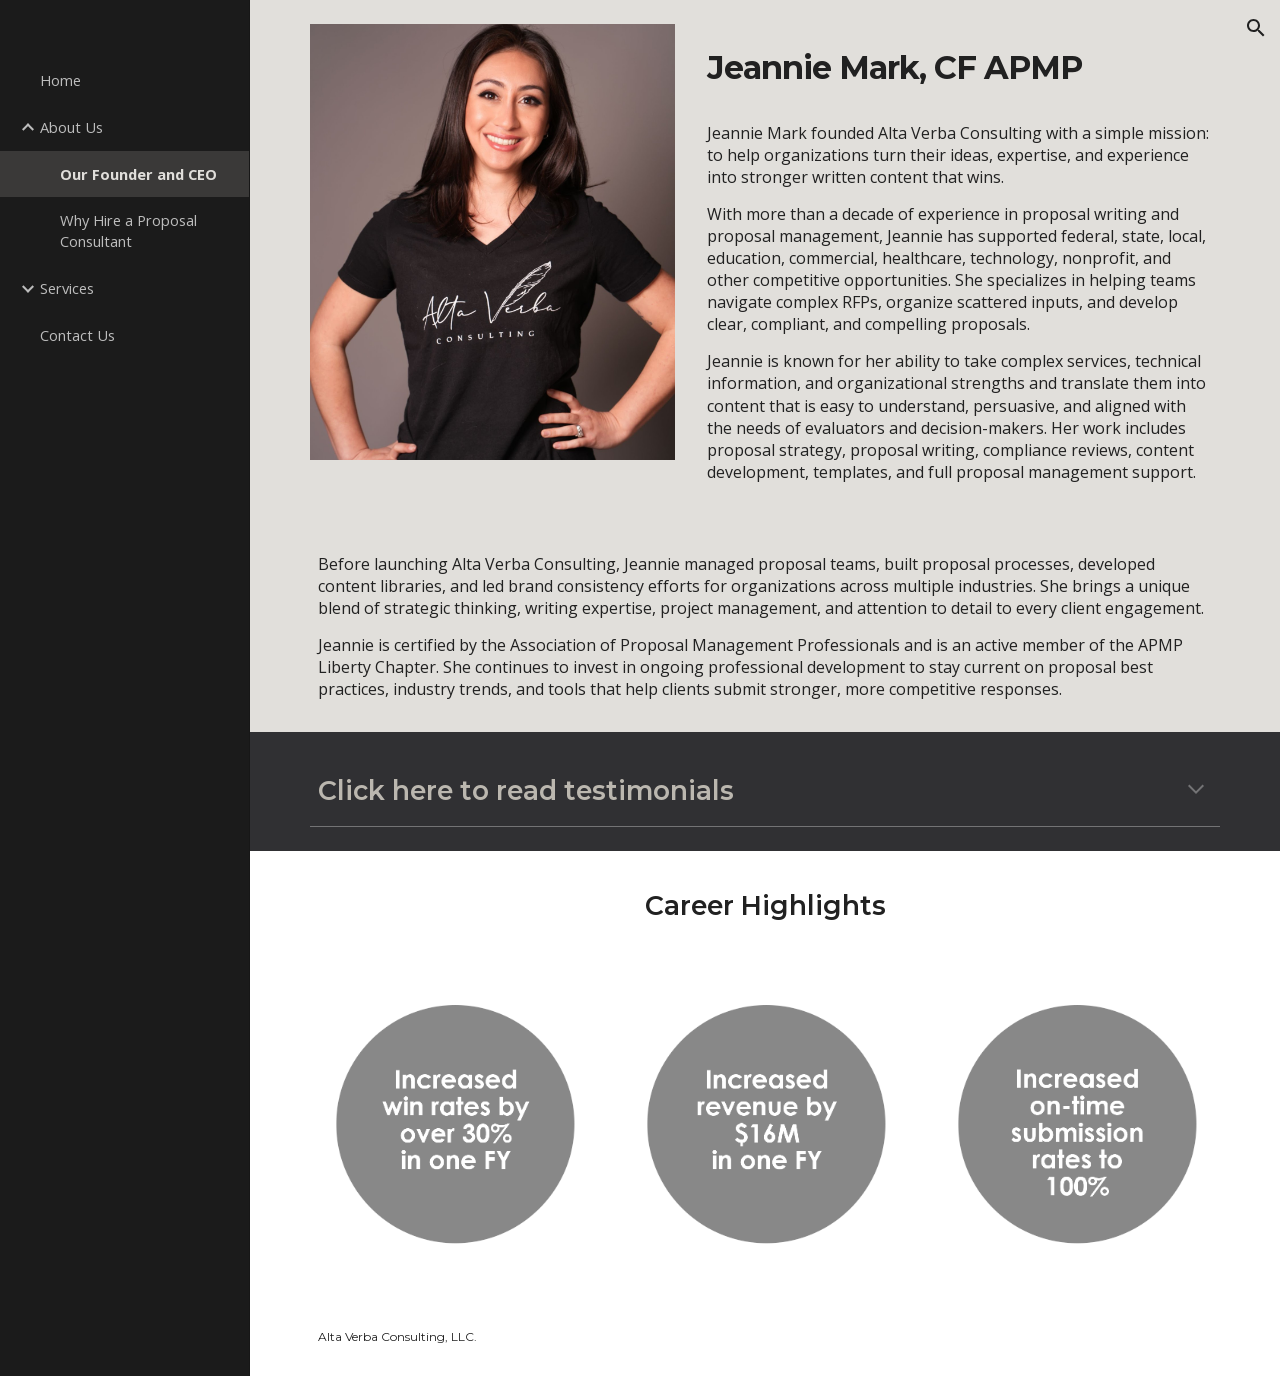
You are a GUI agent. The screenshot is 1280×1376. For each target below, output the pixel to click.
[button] (1256, 28)
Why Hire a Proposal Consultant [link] (128, 230)
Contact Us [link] (77, 335)
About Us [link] (71, 127)
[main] (959, 66)
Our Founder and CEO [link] (138, 174)
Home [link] (60, 80)
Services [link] (67, 288)
